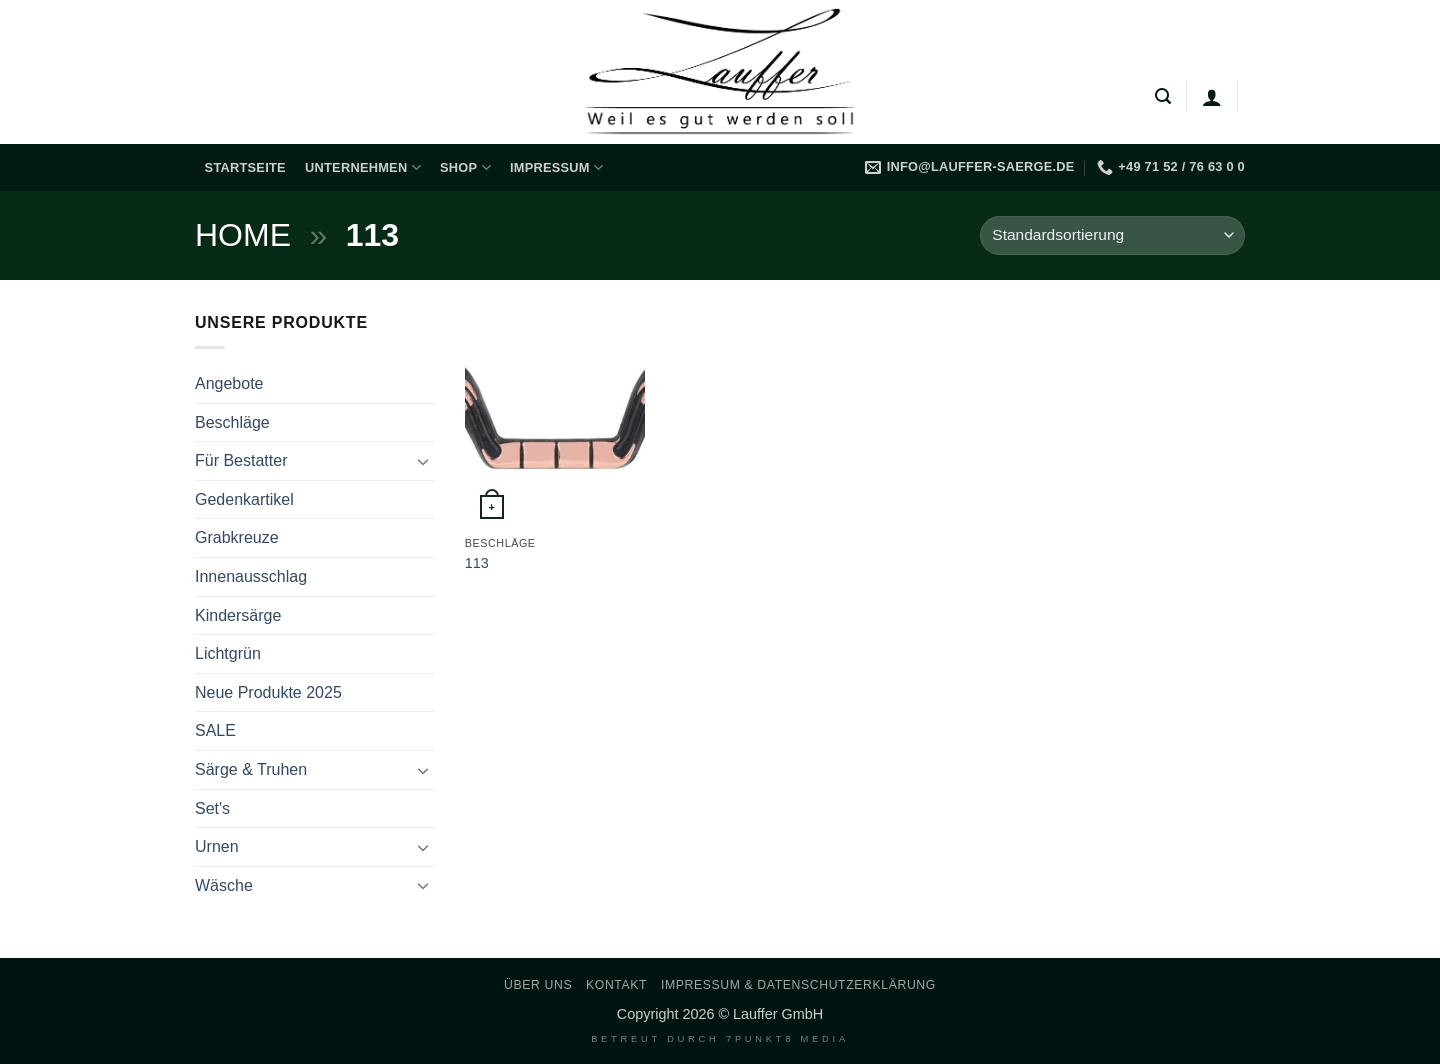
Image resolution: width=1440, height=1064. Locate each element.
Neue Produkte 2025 (268, 692)
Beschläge (232, 422)
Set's (212, 808)
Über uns (538, 985)
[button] (1163, 96)
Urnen (217, 846)
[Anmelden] (1212, 97)
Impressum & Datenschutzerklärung (798, 985)
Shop (465, 167)
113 (477, 563)
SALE (215, 730)
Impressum (556, 167)
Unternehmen (363, 167)
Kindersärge (238, 615)
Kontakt (616, 985)
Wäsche (224, 885)
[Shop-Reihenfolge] (1112, 235)
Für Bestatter (241, 460)
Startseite (245, 167)
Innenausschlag (251, 576)
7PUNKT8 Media (787, 1039)
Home (243, 235)
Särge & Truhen (251, 769)
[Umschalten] (423, 461)
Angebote (229, 383)
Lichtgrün (228, 653)
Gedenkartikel (244, 499)
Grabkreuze (237, 537)
